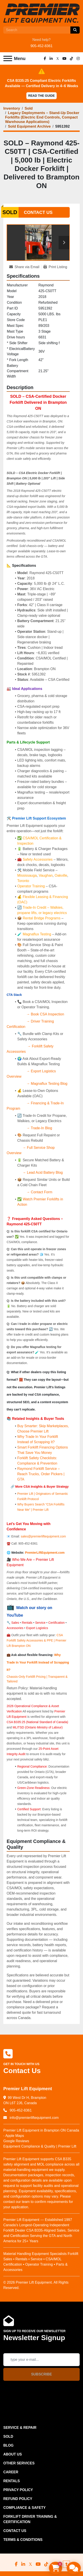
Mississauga (27, 875)
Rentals (27, 1622)
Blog (8, 2445)
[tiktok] (71, 58)
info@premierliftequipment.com (34, 2118)
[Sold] (29, 108)
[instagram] (78, 58)
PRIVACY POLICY (18, 2490)
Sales (15, 1622)
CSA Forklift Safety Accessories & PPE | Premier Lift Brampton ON (37, 1640)
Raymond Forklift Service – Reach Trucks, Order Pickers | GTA (41, 1474)
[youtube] (64, 58)
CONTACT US (14, 2531)
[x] (57, 58)
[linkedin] (51, 58)
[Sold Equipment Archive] (29, 126)
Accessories (15, 1628)
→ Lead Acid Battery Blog (42, 1172)
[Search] (36, 30)
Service (40, 1622)
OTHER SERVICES (19, 2463)
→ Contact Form (39, 1192)
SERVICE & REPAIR (20, 2427)
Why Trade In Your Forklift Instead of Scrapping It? (38, 1662)
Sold (8, 2436)
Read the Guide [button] (41, 95)
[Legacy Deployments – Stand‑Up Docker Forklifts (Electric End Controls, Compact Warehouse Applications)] (42, 117)
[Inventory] (11, 108)
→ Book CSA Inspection (45, 1014)
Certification (57, 1622)
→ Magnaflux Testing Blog (47, 1083)
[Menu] (7, 58)
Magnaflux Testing (37, 934)
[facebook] (45, 58)
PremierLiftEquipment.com (45, 1552)
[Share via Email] (25, 267)
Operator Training (31, 886)
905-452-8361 (42, 46)
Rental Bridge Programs (42, 918)
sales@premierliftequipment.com (44, 1536)
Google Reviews (16, 2141)
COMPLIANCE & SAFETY (24, 2508)
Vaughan (46, 875)
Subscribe (41, 2374)
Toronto (23, 881)
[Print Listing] (55, 267)
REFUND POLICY (17, 2499)
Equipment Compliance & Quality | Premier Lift (39, 2146)
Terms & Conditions (22, 2540)
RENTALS (11, 2481)
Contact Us (38, 212)
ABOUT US (12, 2454)
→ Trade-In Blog (39, 1128)
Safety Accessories (37, 859)
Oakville (61, 875)
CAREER (10, 2472)
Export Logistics (37, 1628)
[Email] (41, 2359)
